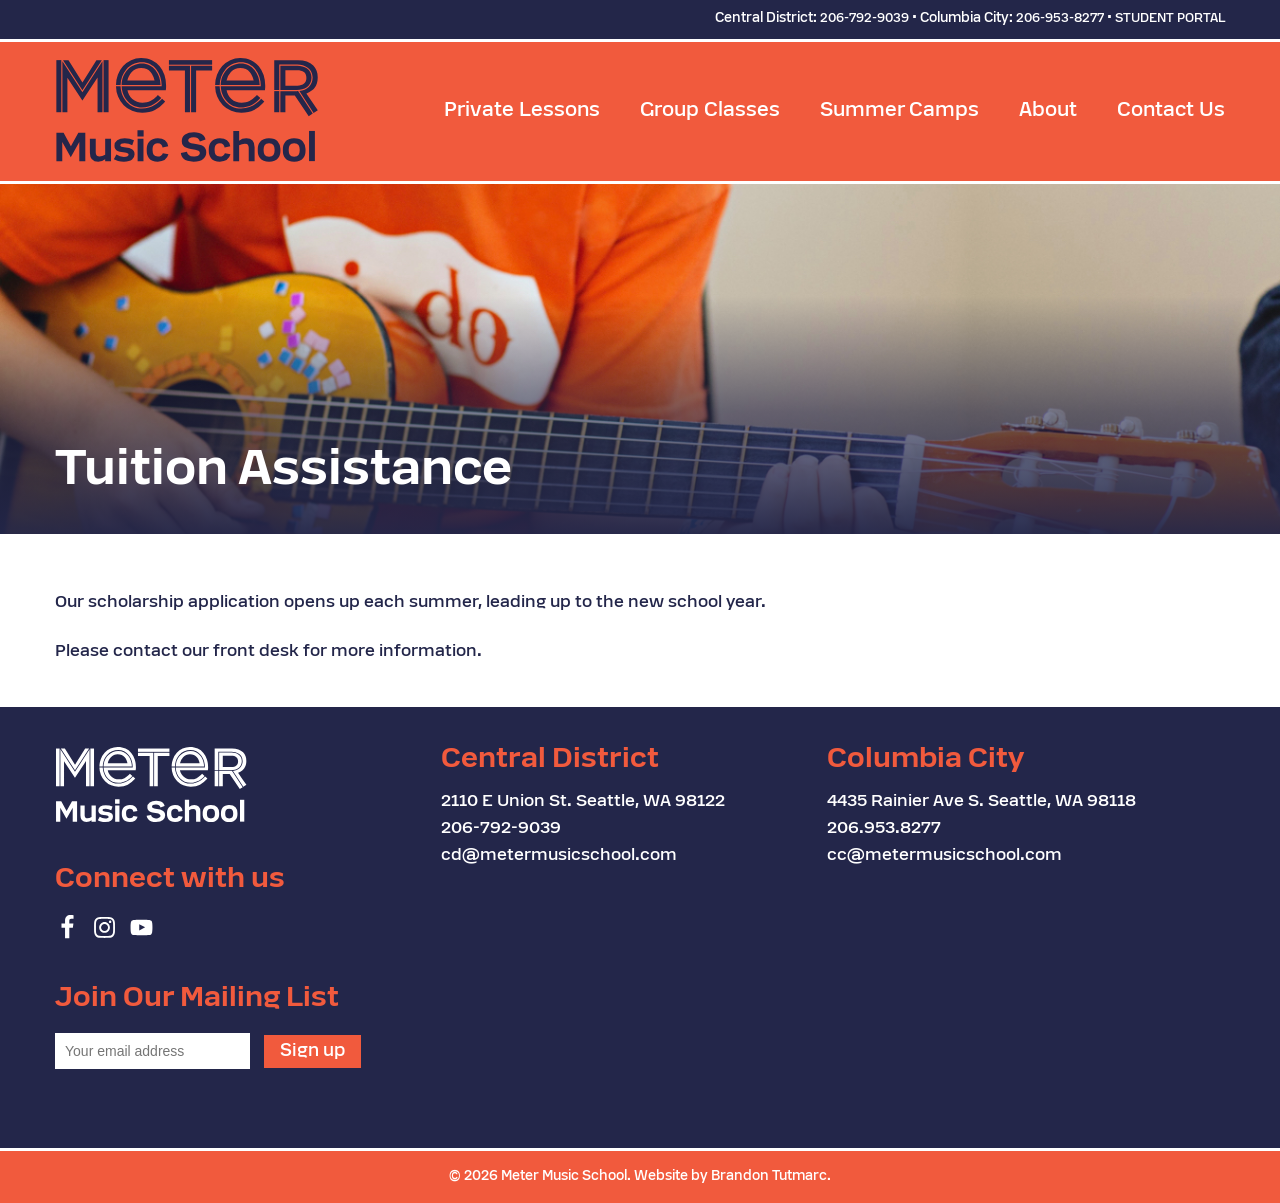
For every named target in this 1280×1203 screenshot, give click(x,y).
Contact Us (1171, 111)
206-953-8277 (1060, 19)
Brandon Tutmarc (769, 1176)
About (1048, 111)
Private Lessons (522, 111)
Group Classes (710, 111)
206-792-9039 (864, 19)
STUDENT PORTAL (1170, 19)
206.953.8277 (884, 829)
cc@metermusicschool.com (944, 856)
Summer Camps (899, 111)
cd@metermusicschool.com (559, 856)
